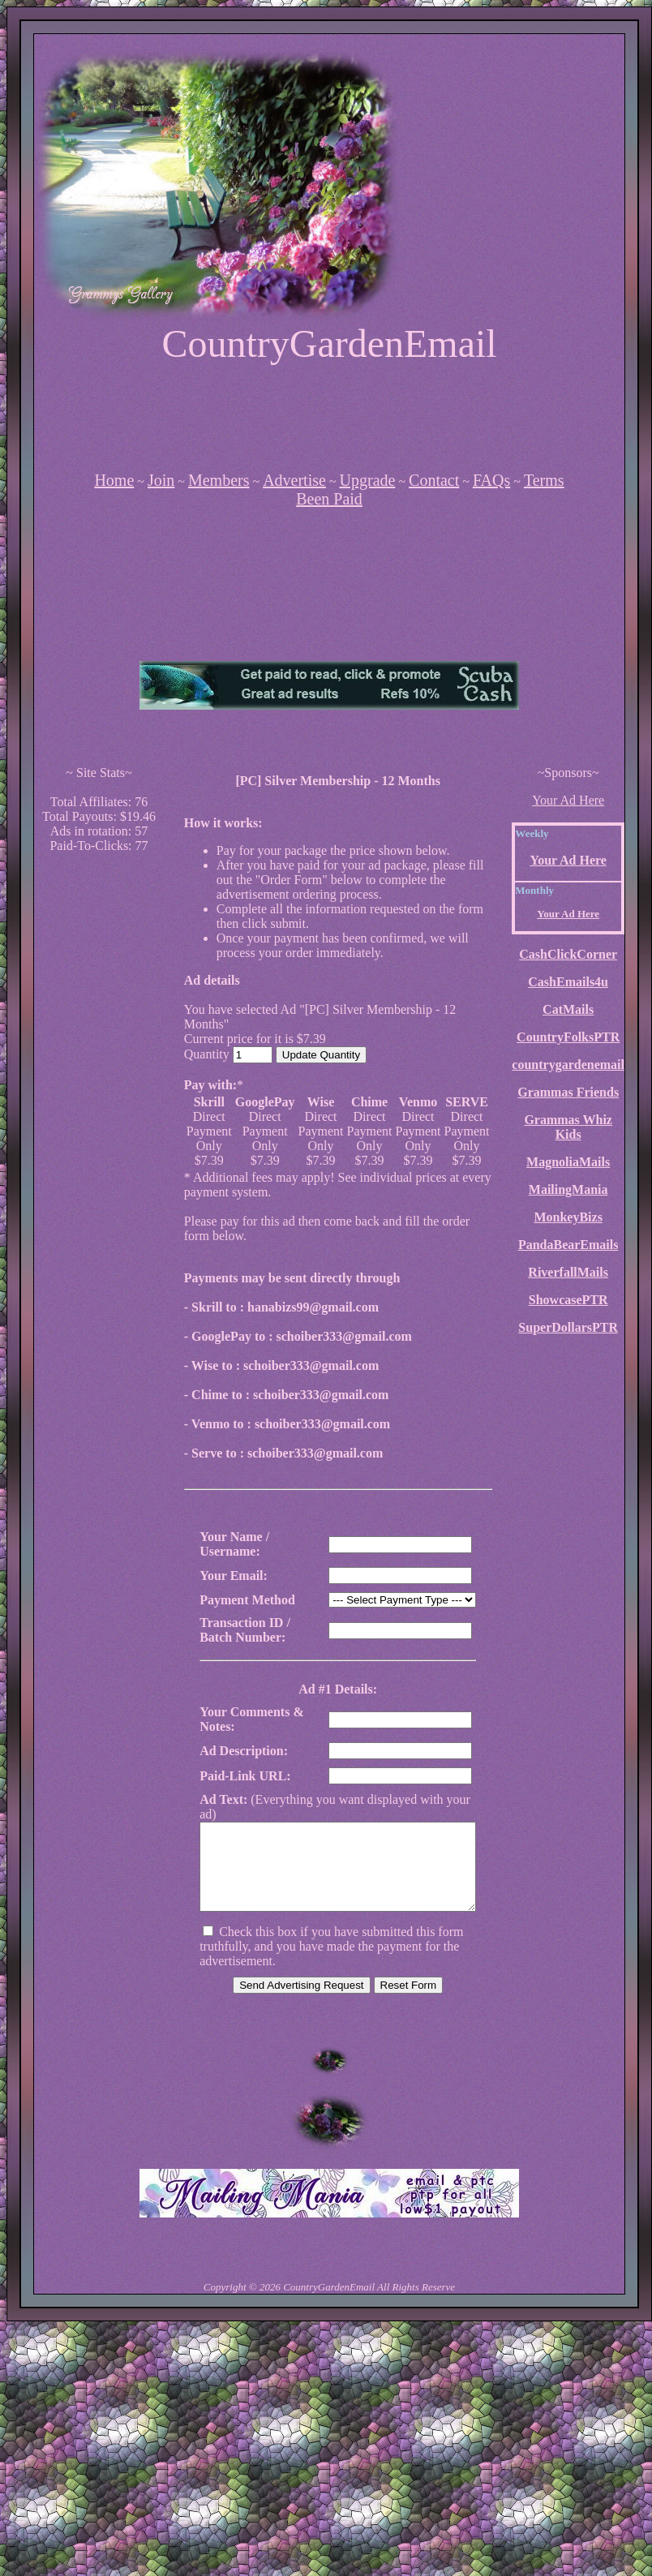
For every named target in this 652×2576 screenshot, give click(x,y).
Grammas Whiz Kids (568, 1127)
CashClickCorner (568, 954)
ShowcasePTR (568, 1300)
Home (114, 480)
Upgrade (368, 480)
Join (161, 480)
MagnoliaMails (568, 1162)
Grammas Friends (568, 1092)
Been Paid (329, 499)
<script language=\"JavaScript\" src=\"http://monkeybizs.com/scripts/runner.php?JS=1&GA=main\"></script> (329, 614)
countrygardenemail (568, 1064)
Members (219, 480)
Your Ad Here (568, 800)
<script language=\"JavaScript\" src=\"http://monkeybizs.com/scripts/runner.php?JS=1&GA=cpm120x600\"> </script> (99, 1109)
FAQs (491, 480)
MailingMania (568, 1189)
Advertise (294, 480)
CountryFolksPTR (568, 1037)
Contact (434, 480)
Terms (544, 480)
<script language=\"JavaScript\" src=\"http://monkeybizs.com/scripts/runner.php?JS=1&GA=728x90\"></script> (329, 416)
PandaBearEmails (568, 1245)
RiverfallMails (568, 1272)
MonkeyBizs (568, 1217)
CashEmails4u (568, 982)
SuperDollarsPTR (568, 1327)
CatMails (568, 1009)
